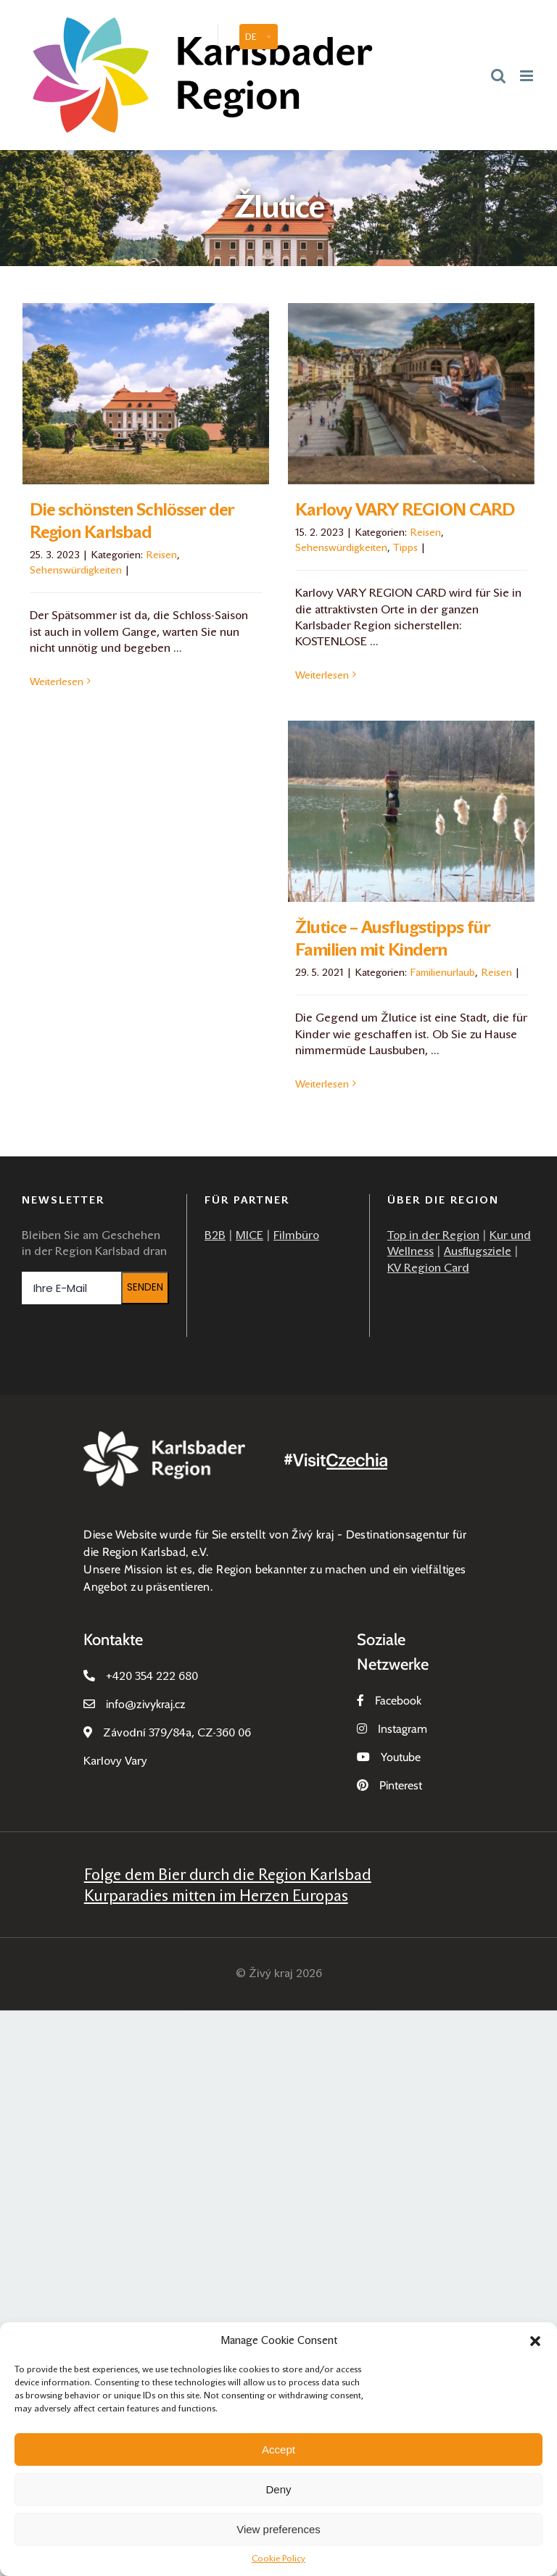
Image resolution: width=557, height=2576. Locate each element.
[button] (535, 2341)
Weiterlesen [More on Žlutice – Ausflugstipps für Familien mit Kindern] (322, 1084)
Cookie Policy (278, 2559)
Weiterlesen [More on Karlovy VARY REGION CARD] (322, 675)
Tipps (405, 547)
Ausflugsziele (477, 1251)
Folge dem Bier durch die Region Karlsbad (227, 1875)
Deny (278, 2489)
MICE (249, 1235)
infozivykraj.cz (146, 1704)
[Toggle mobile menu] (527, 75)
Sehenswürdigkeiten (76, 570)
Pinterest (400, 1785)
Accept (278, 2449)
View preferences (278, 2529)
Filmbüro (296, 1235)
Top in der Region (433, 1235)
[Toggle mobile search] (498, 75)
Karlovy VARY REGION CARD (405, 510)
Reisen (161, 554)
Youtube (401, 1757)
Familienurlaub (442, 972)
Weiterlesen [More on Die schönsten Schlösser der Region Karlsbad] (56, 681)
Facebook (398, 1700)
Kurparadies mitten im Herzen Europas (216, 1896)
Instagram (402, 1729)
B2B (215, 1235)
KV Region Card (428, 1268)
